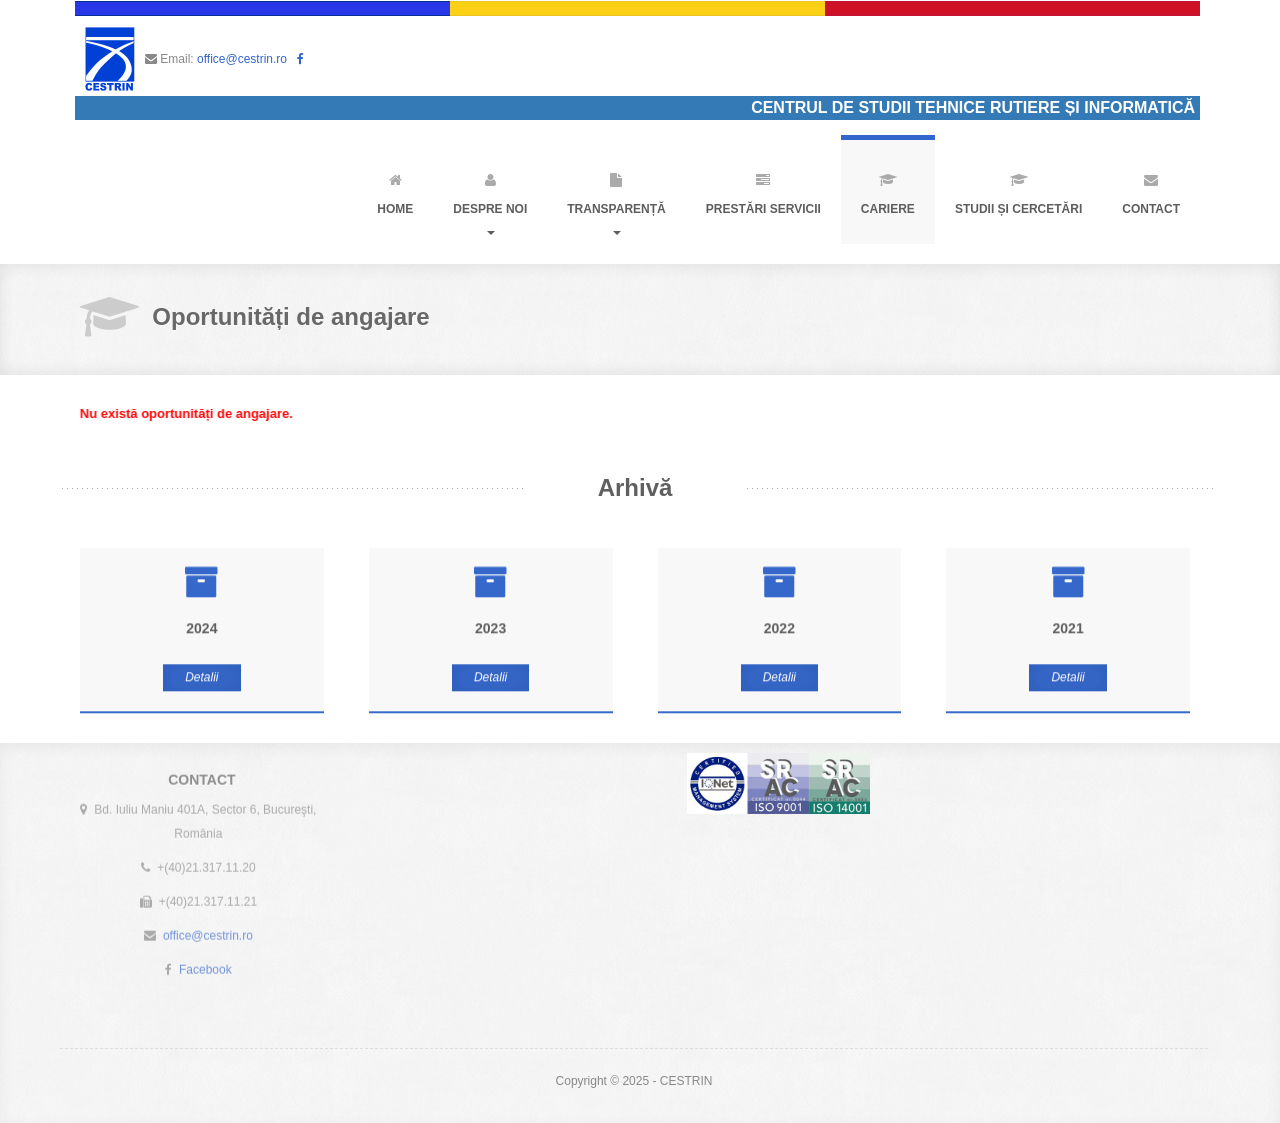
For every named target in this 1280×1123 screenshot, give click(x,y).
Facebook (205, 966)
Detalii (201, 677)
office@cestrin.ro (242, 59)
